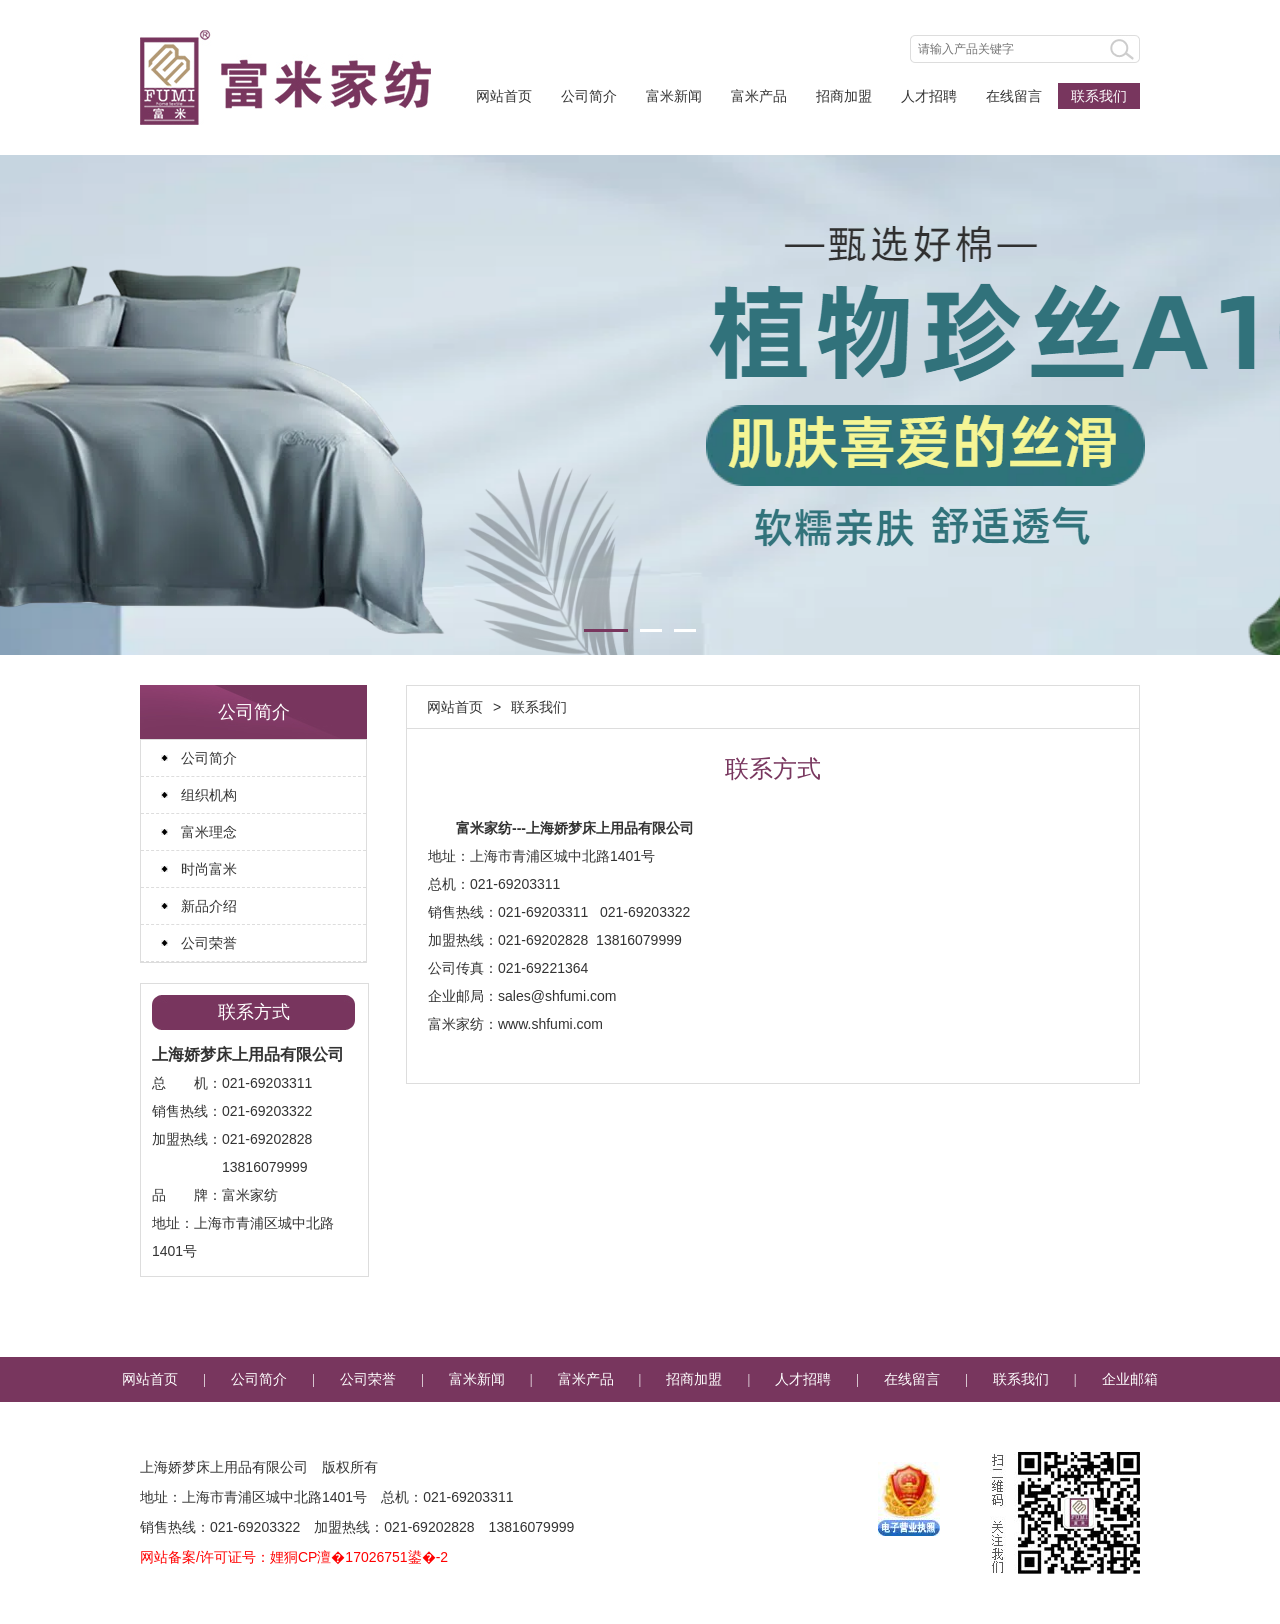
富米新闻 (674, 96)
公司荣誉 (209, 943)
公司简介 (589, 96)
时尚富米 (209, 869)
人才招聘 (929, 96)
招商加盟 (844, 96)
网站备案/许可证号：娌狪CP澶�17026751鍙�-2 (294, 1557)
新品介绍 (209, 906)
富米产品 (759, 96)
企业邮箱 (1130, 1379)
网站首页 (504, 96)
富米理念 (209, 832)
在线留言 (1014, 96)
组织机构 (209, 795)
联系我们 (1099, 96)
